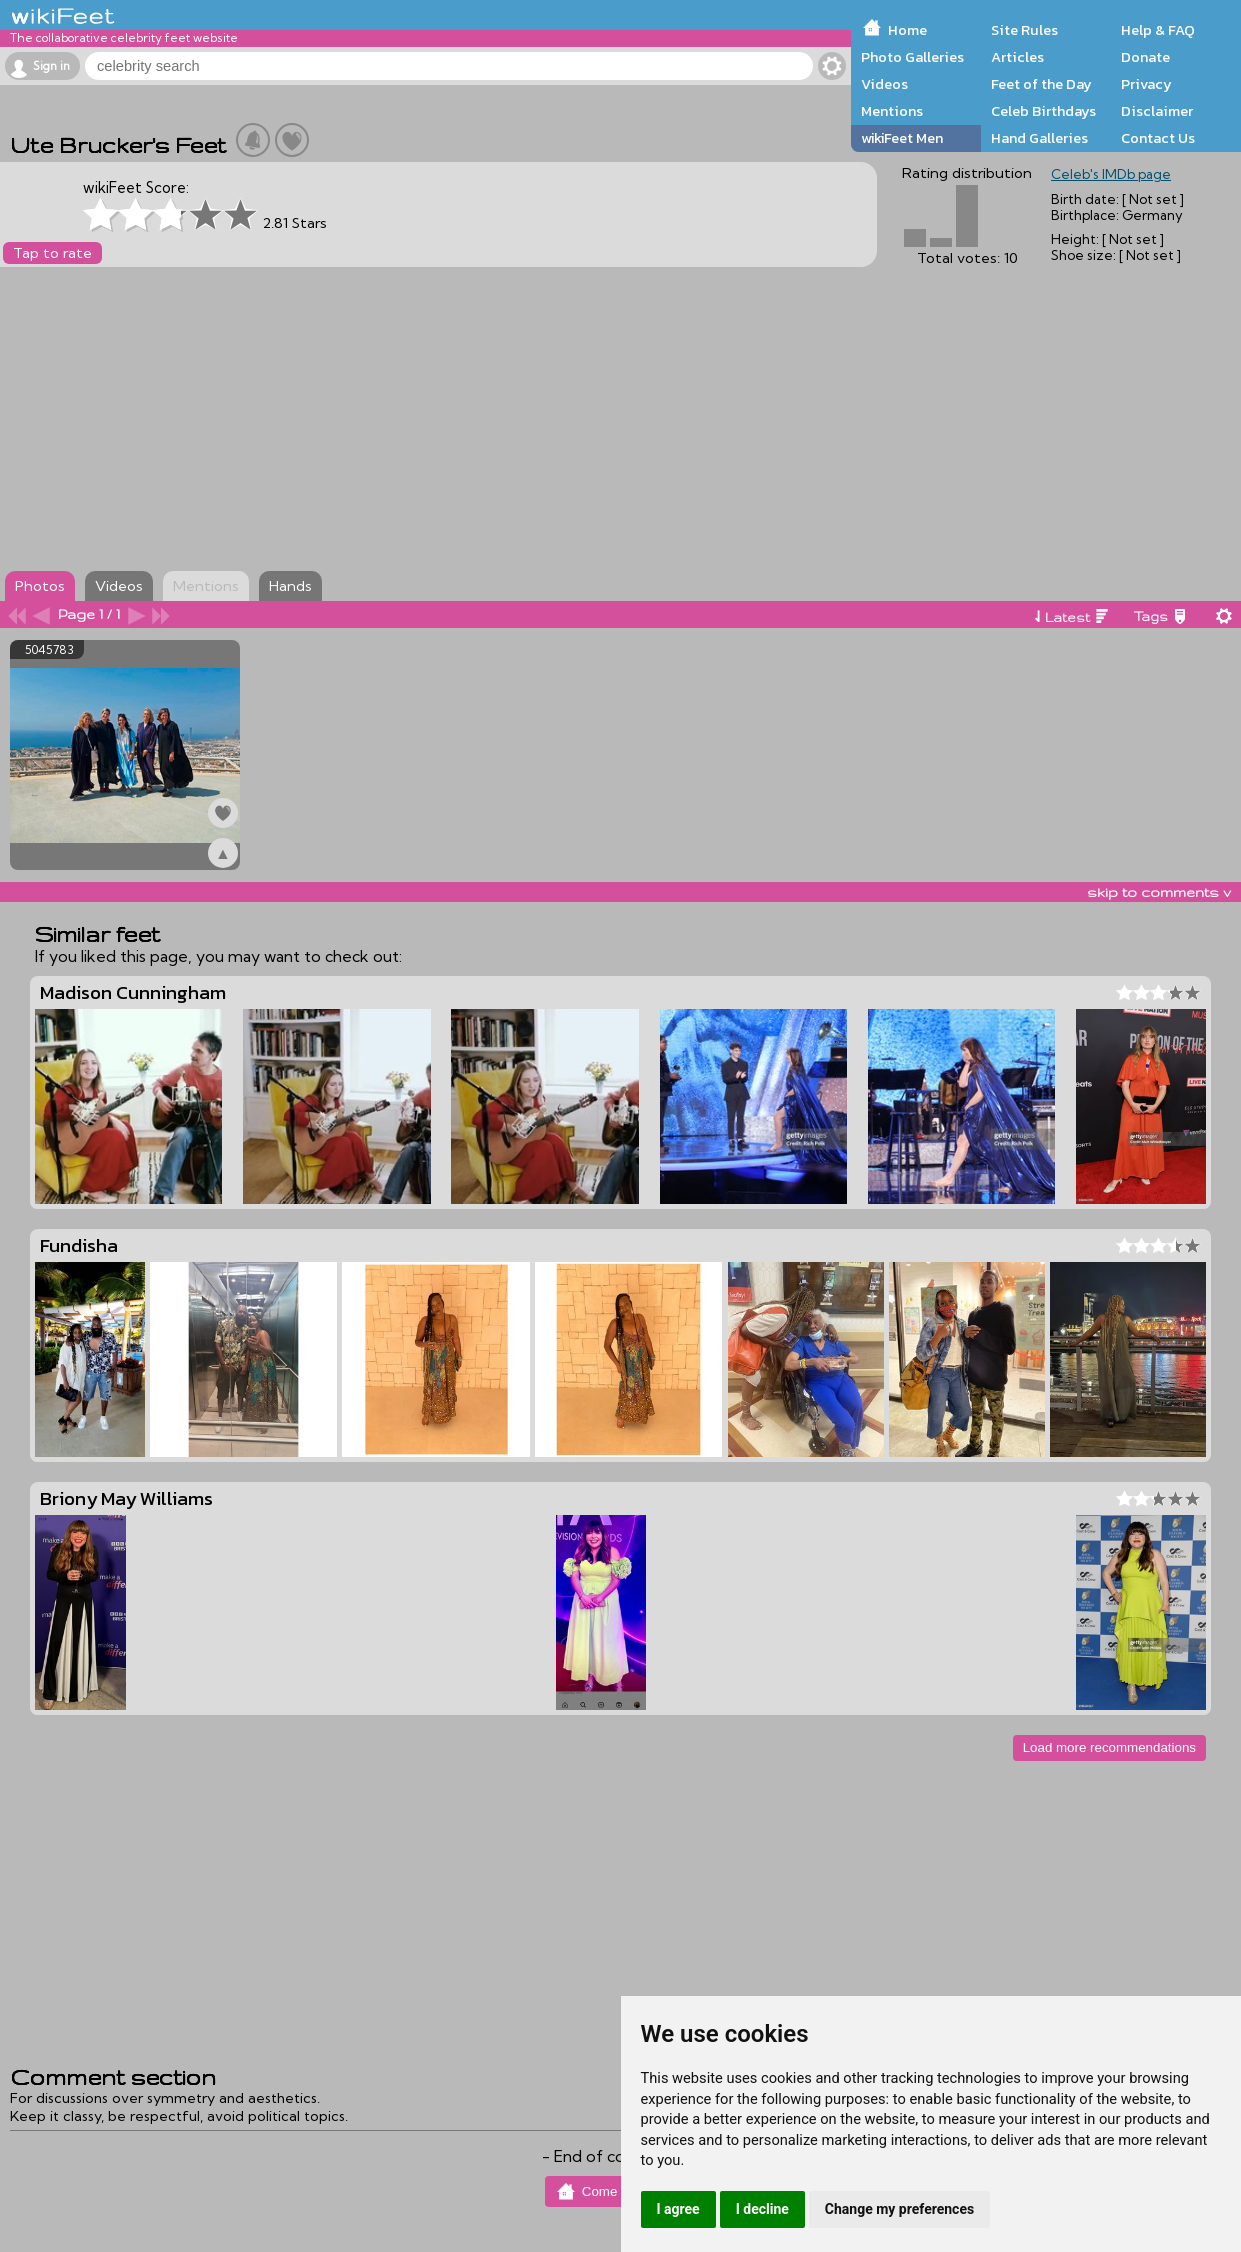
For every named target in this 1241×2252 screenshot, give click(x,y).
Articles (1017, 57)
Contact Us (1158, 138)
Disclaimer (1157, 111)
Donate (1145, 57)
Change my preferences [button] (899, 2209)
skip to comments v (1159, 892)
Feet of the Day (1041, 84)
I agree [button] (678, 2209)
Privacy (1146, 84)
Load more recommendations (1109, 1747)
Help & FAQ (1158, 30)
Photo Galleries (912, 57)
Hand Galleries (1039, 138)
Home (907, 30)
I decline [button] (762, 2209)
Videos (884, 84)
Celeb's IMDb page (1111, 174)
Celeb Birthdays (1043, 111)
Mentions (892, 111)
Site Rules (1024, 30)
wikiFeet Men (902, 138)
